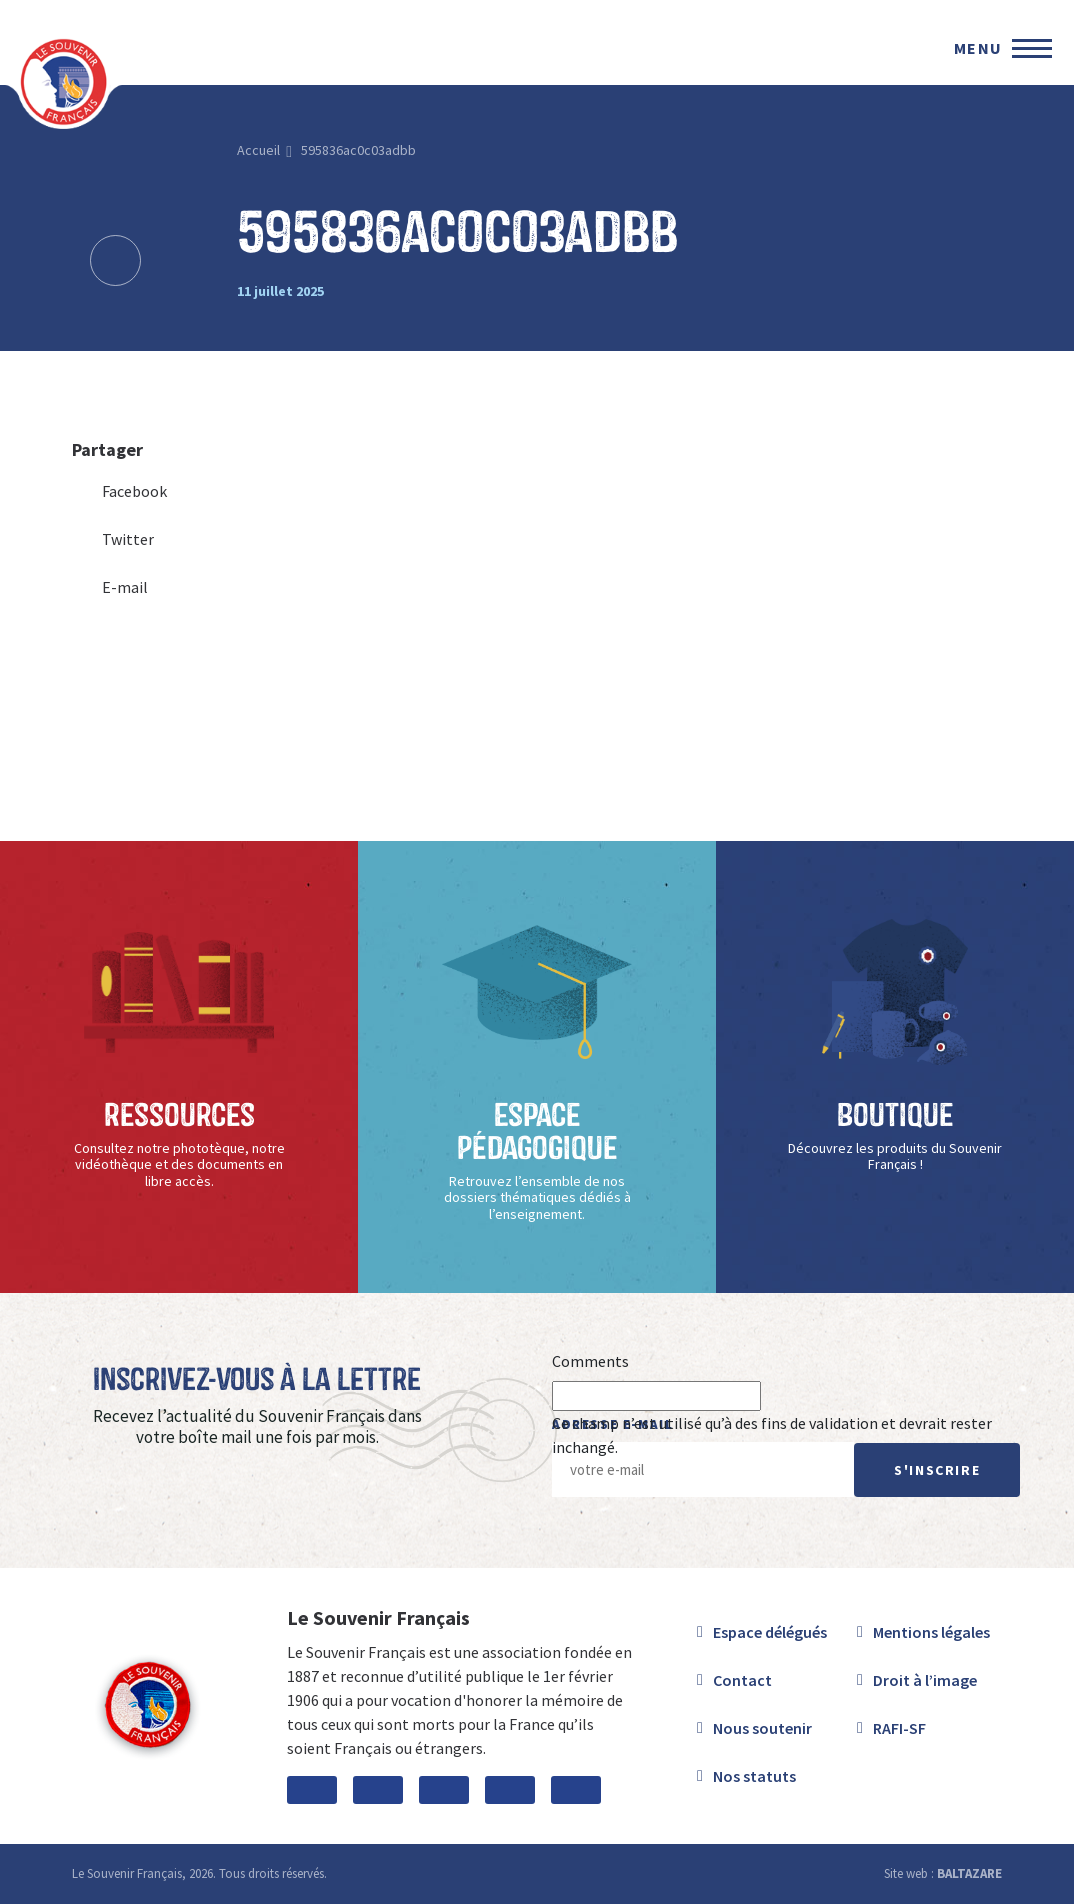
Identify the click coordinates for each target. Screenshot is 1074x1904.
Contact (742, 1680)
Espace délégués (770, 1632)
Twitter (113, 539)
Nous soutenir (762, 1728)
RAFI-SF (899, 1728)
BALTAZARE (969, 1873)
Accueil (258, 150)
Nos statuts (754, 1776)
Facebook (119, 491)
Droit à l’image (925, 1680)
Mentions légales (931, 1632)
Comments (590, 1361)
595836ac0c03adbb (358, 150)
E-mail (110, 587)
